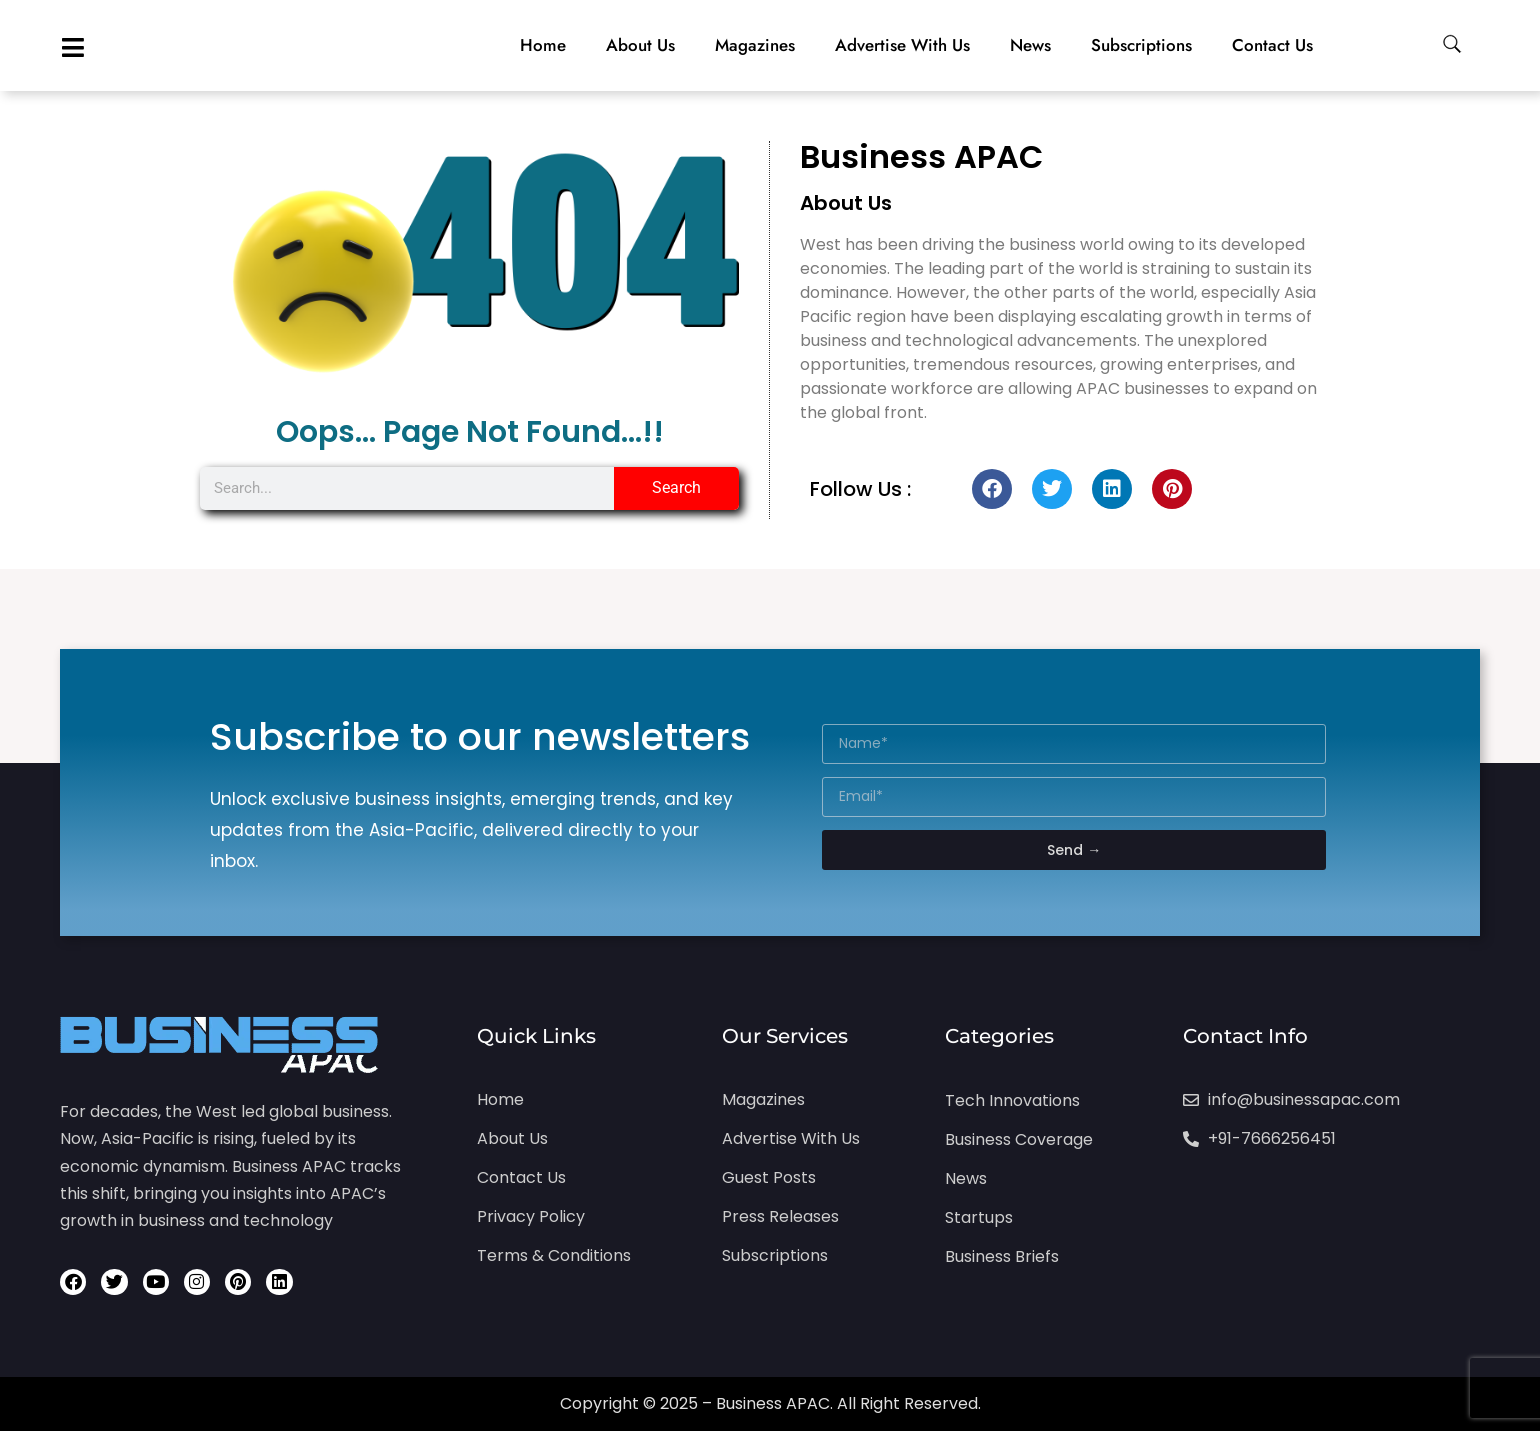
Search (676, 487)
